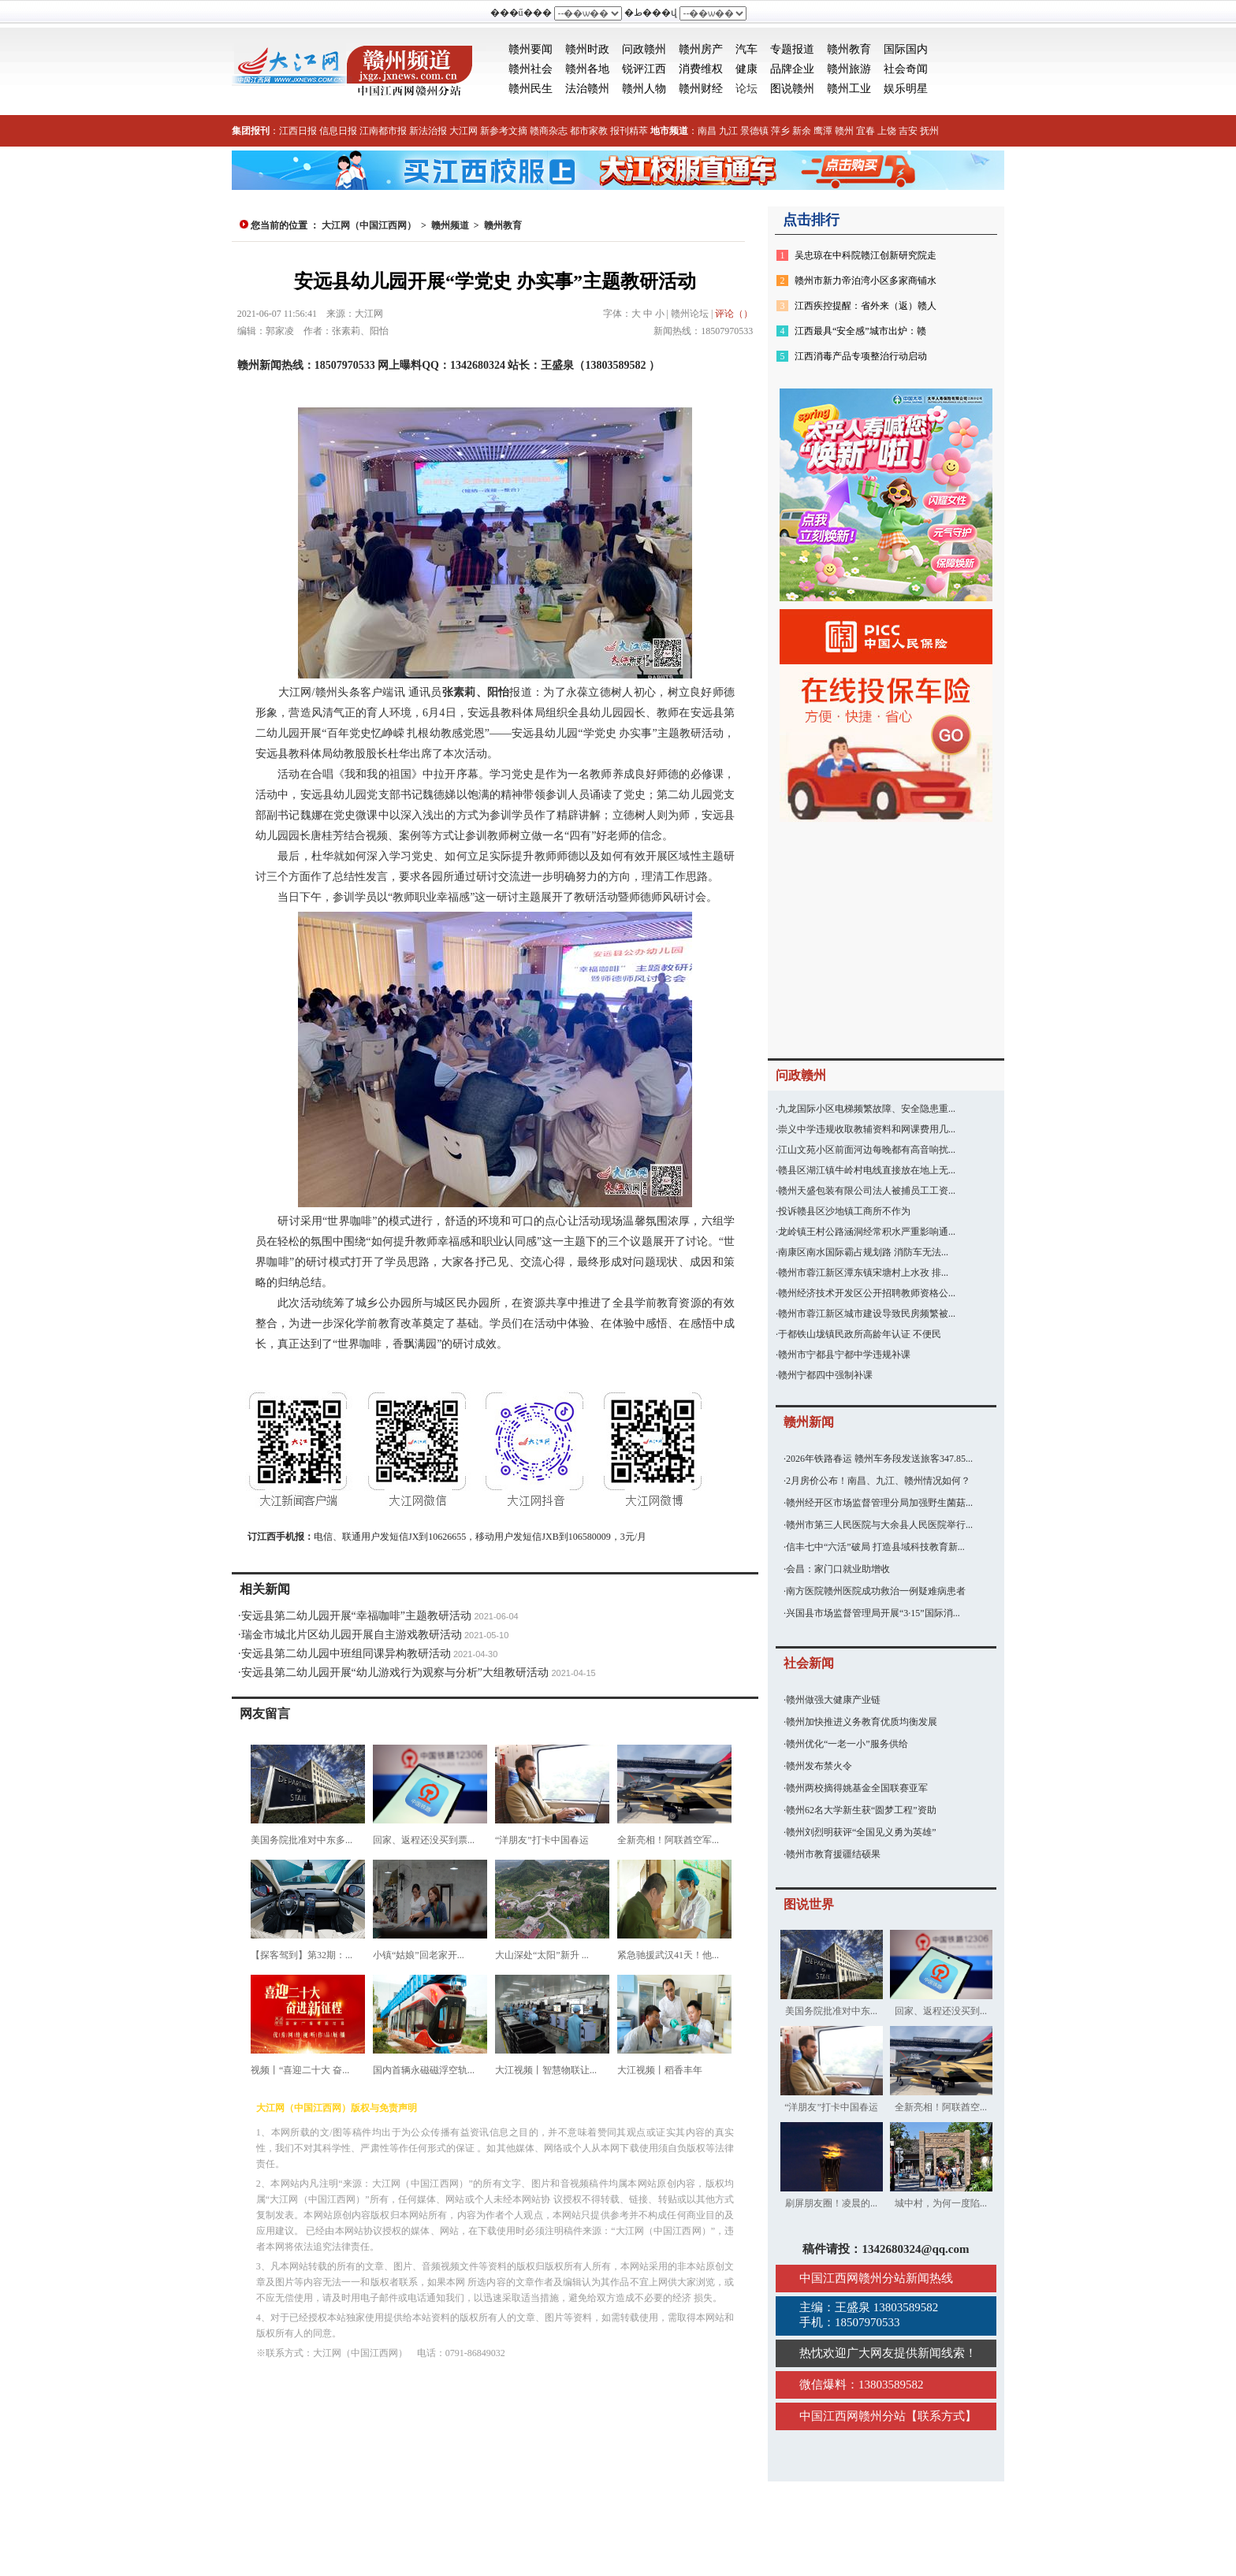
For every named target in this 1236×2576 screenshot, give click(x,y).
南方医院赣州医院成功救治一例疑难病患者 (876, 1591)
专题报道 (792, 49)
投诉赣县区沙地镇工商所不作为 (844, 1211)
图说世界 (809, 1904)
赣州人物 (644, 89)
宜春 (865, 130)
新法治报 (428, 130)
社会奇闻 (906, 69)
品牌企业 (792, 69)
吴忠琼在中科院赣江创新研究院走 (865, 255)
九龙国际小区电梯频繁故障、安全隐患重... (866, 1108)
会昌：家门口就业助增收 (838, 1568)
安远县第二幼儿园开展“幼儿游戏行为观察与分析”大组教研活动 (395, 1672)
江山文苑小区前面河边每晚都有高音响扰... (866, 1149)
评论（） (734, 313)
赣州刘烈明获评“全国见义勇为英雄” (861, 1832)
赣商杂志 (549, 130)
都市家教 (589, 130)
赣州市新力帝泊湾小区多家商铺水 (865, 280)
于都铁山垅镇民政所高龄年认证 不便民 (859, 1334)
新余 (801, 130)
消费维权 (701, 69)
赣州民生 (530, 89)
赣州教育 (849, 49)
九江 (728, 130)
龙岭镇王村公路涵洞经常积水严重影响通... (866, 1231)
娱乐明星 (906, 89)
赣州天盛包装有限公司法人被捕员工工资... (866, 1190)
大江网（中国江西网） (369, 225)
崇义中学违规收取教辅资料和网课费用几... (866, 1129)
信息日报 (338, 130)
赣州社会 (530, 69)
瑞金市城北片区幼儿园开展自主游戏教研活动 (351, 1635)
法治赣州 (587, 89)
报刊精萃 (629, 130)
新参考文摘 (503, 130)
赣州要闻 (530, 49)
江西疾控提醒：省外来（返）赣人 (865, 305)
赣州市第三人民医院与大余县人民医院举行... (879, 1524)
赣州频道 (450, 225)
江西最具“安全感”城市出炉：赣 (860, 330)
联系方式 (941, 2416)
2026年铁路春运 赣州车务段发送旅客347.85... (879, 1458)
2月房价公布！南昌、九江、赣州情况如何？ (878, 1480)
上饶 (886, 130)
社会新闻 (809, 1663)
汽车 (746, 49)
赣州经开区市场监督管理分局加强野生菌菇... (879, 1502)
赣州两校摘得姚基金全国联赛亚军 (857, 1788)
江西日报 (298, 130)
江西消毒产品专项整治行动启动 (861, 356)
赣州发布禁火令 (819, 1765)
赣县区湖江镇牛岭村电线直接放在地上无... (866, 1170)
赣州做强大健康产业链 (833, 1699)
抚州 (929, 130)
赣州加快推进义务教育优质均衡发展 (861, 1721)
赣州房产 (701, 49)
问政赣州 (644, 49)
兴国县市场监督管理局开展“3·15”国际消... (873, 1613)
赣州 (844, 130)
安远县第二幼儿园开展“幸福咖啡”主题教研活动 (356, 1616)
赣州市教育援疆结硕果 (833, 1854)
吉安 (908, 130)
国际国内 (906, 49)
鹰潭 (822, 130)
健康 (746, 69)
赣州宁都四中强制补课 (825, 1375)
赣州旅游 (849, 69)
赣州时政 (587, 49)
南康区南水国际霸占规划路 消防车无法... (863, 1252)
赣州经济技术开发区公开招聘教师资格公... (866, 1293)
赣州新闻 (809, 1422)
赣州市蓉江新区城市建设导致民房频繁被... (866, 1313)
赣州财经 (701, 89)
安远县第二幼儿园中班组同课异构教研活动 (346, 1654)
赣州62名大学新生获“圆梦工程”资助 (861, 1810)
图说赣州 (792, 89)
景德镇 (754, 130)
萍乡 (780, 130)
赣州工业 (849, 89)
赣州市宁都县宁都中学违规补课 (844, 1354)
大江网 (463, 130)
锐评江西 (644, 69)
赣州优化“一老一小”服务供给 (847, 1743)
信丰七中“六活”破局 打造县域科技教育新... (875, 1546)
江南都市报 (383, 130)
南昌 (707, 130)
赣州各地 (587, 69)
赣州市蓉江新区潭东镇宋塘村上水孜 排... (863, 1272)
